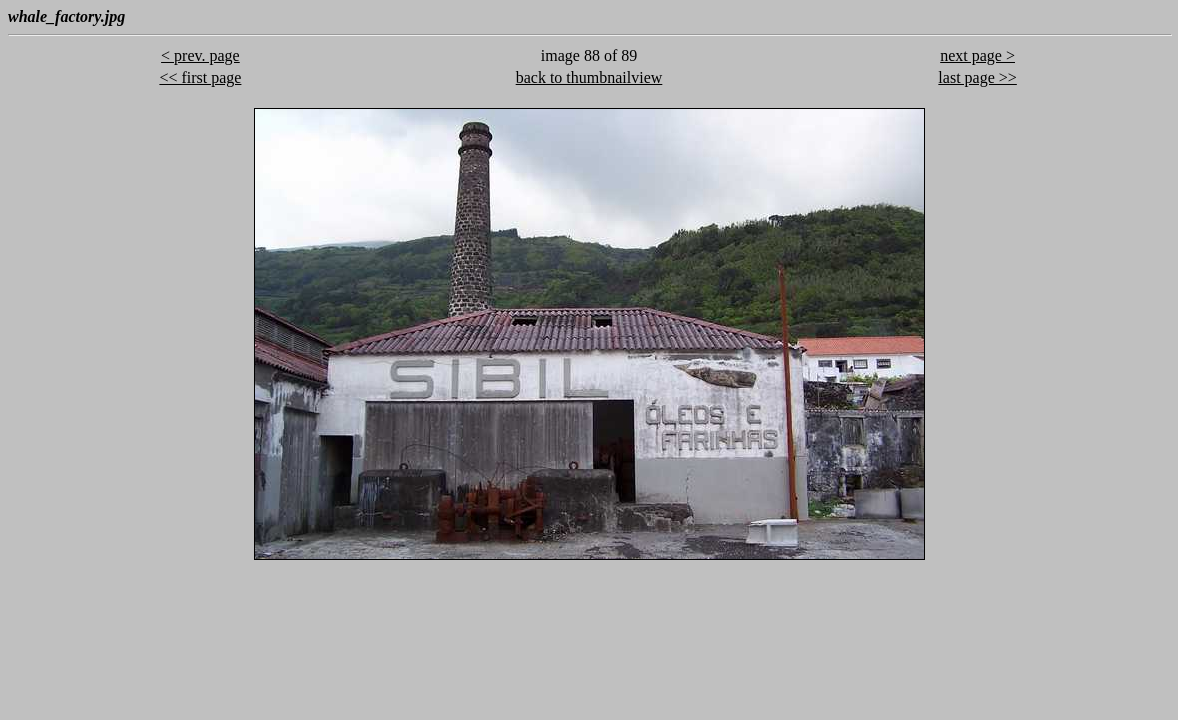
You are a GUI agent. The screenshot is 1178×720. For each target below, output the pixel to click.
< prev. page (200, 55)
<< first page (200, 77)
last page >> (977, 77)
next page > (977, 55)
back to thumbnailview (589, 77)
